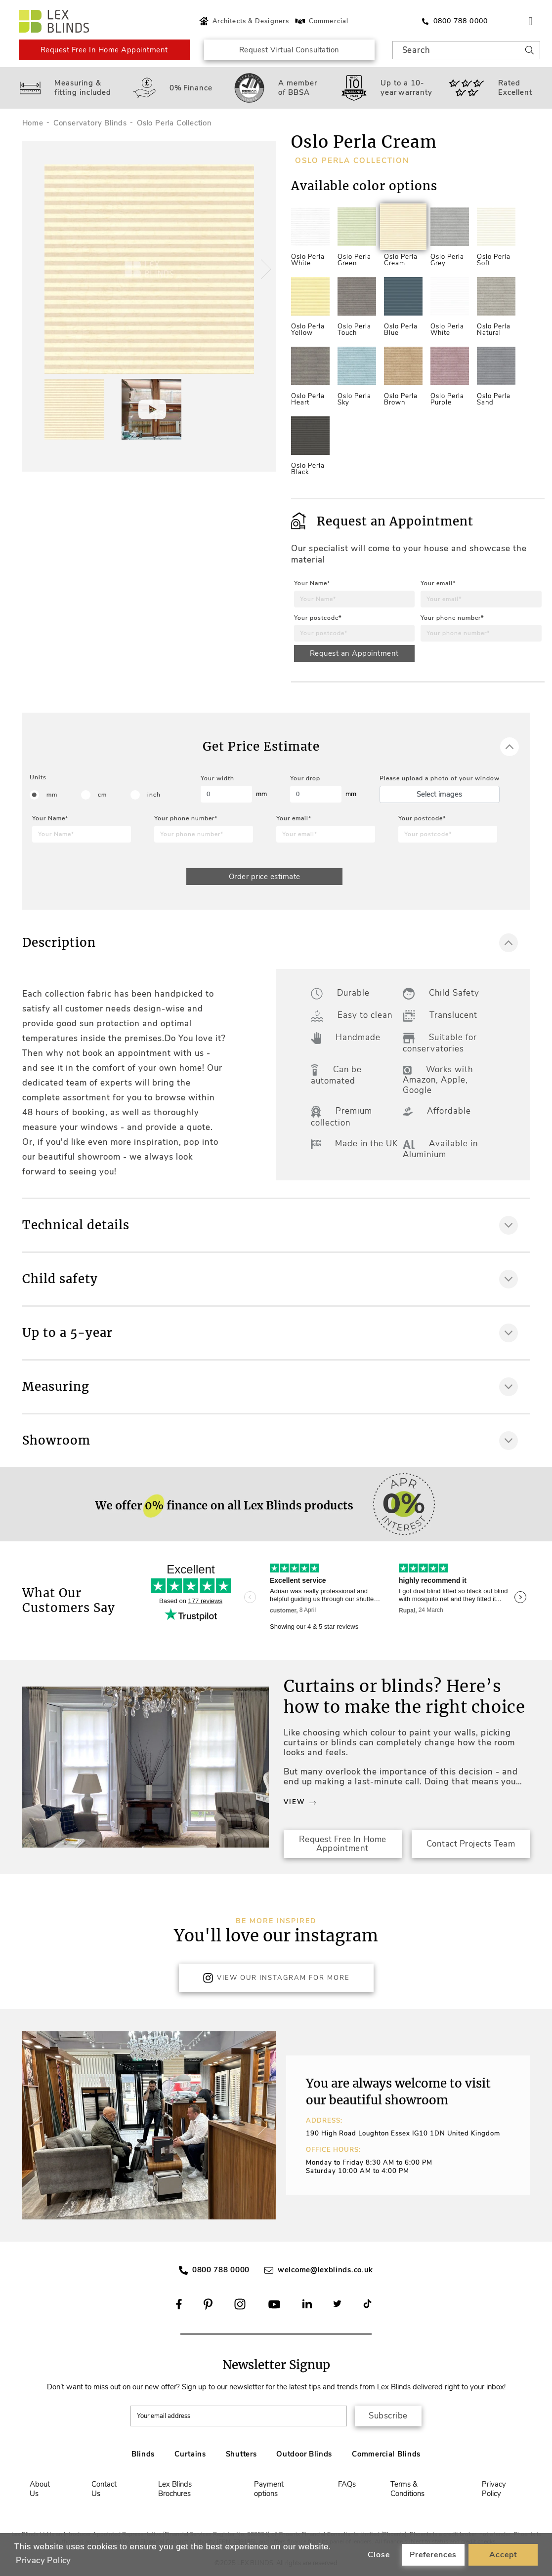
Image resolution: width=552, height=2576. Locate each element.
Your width (217, 778)
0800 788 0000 (221, 2270)
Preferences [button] (433, 2554)
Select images (439, 794)
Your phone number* (452, 618)
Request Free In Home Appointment (104, 50)
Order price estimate (264, 877)
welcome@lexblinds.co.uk (325, 2270)
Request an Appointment (354, 653)
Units (38, 777)
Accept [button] (503, 2554)
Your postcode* (317, 618)
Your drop (305, 778)
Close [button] (379, 2554)
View (300, 1802)
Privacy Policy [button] (43, 2560)
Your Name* (312, 583)
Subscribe (388, 2415)
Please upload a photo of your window (440, 778)
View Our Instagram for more (276, 1977)
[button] (265, 269)
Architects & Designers (243, 21)
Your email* (438, 583)
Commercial (320, 21)
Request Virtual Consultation (289, 50)
